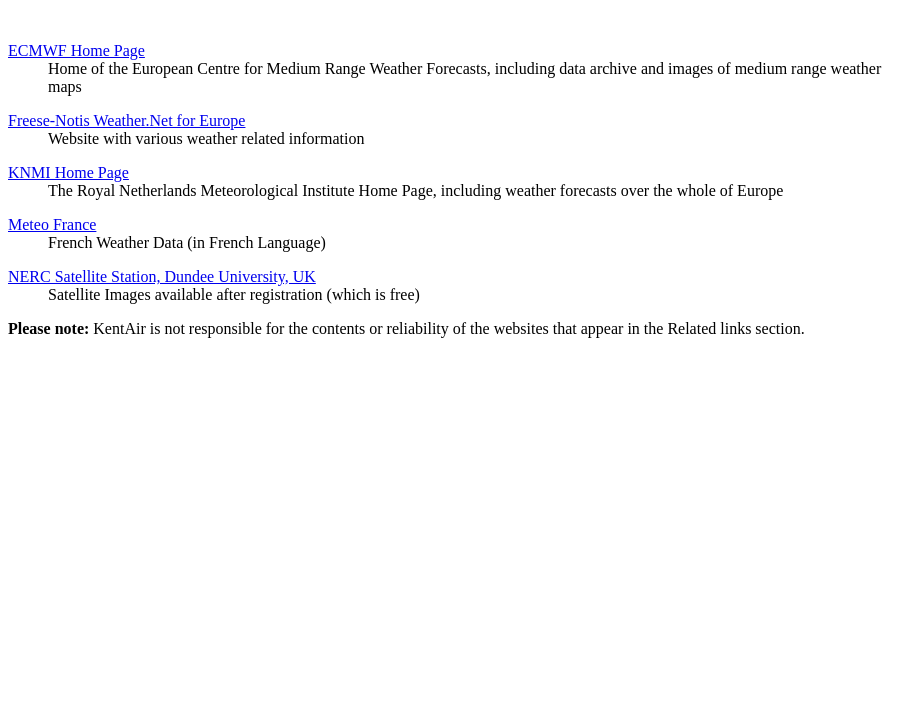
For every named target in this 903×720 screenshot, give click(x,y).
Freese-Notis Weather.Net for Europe (126, 120)
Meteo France (52, 224)
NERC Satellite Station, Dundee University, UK (162, 276)
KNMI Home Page (68, 172)
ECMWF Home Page (76, 50)
